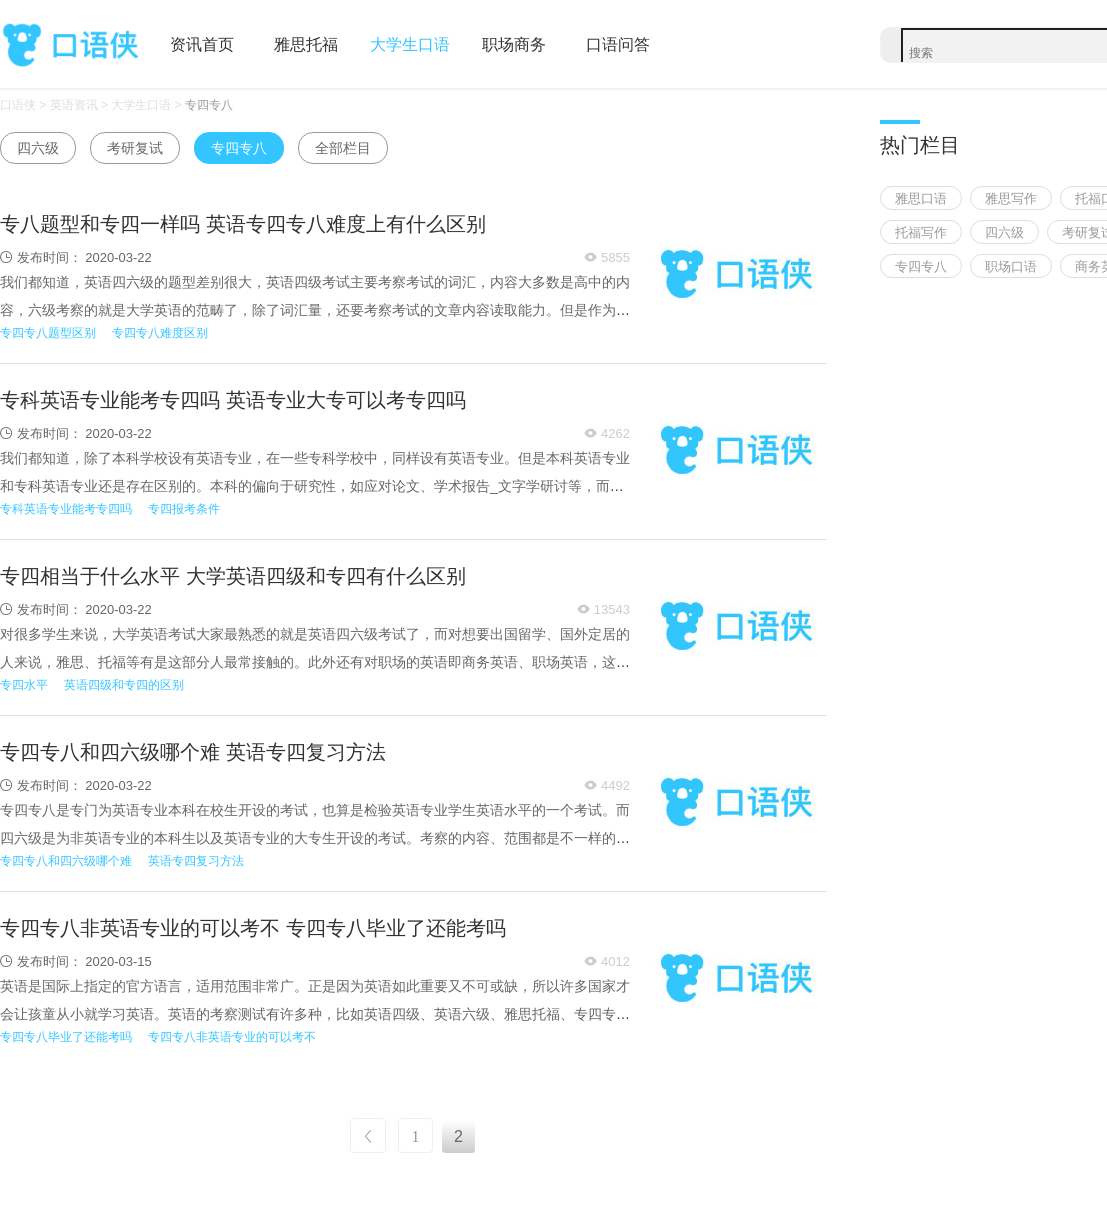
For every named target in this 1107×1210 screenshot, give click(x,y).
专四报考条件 (184, 509)
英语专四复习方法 (196, 861)
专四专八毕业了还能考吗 (66, 1037)
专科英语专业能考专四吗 (66, 509)
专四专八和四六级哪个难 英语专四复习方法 (193, 752)
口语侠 (70, 45)
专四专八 (209, 105)
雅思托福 (306, 44)
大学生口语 (410, 44)
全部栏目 (343, 148)
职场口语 (1011, 266)
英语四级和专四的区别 (124, 685)
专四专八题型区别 (48, 333)
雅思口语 (921, 198)
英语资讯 (74, 105)
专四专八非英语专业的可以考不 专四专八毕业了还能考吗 (253, 928)
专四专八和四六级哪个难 (66, 861)
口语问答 (618, 44)
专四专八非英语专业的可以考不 (232, 1037)
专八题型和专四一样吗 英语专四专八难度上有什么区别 (243, 224)
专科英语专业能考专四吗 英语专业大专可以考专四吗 (233, 400)
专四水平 (24, 685)
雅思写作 (1011, 198)
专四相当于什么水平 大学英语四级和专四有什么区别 (233, 576)
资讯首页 (202, 44)
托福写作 (921, 232)
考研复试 (135, 148)
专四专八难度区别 (160, 333)
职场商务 (514, 44)
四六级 (38, 148)
